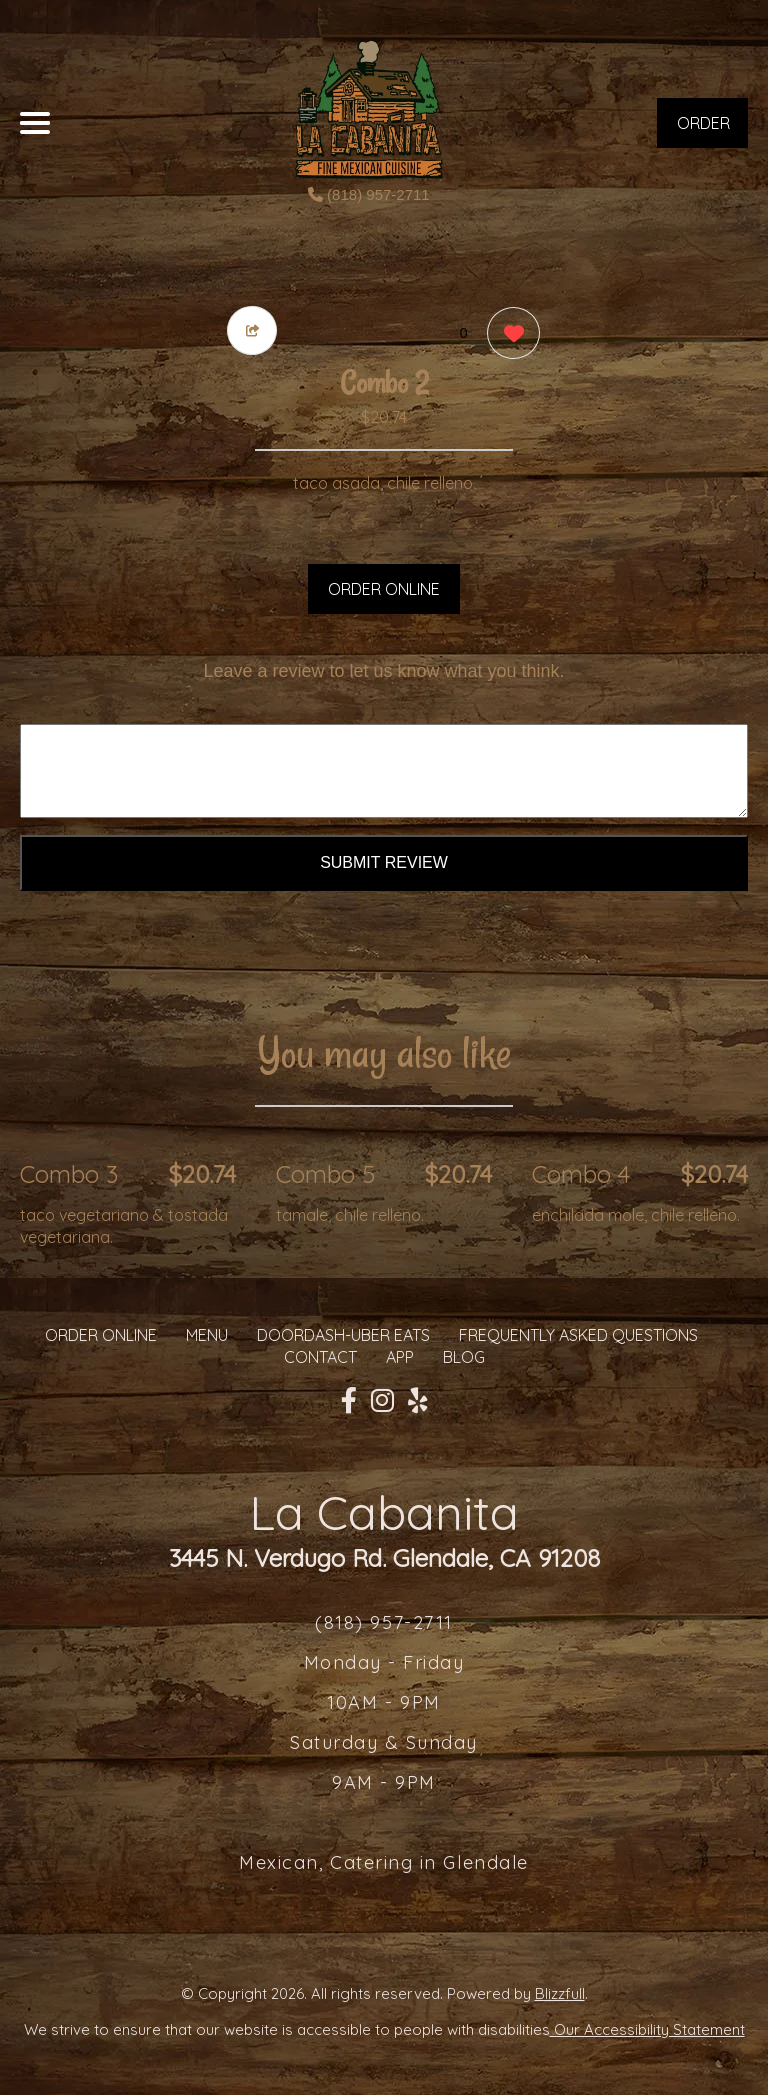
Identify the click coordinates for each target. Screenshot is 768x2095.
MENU (207, 1335)
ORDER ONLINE (384, 589)
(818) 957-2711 (369, 194)
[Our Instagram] (382, 1401)
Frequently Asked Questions (578, 1335)
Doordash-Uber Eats (343, 1335)
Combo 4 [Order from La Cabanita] (581, 1174)
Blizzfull (560, 1993)
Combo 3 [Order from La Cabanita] (69, 1174)
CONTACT (320, 1357)
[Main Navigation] (35, 123)
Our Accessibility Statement (647, 2029)
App (400, 1357)
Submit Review (384, 862)
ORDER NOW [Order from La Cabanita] (703, 130)
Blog (464, 1357)
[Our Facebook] (349, 1401)
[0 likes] (508, 335)
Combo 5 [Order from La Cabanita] (325, 1174)
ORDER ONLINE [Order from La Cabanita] (101, 1335)
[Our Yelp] (418, 1401)
